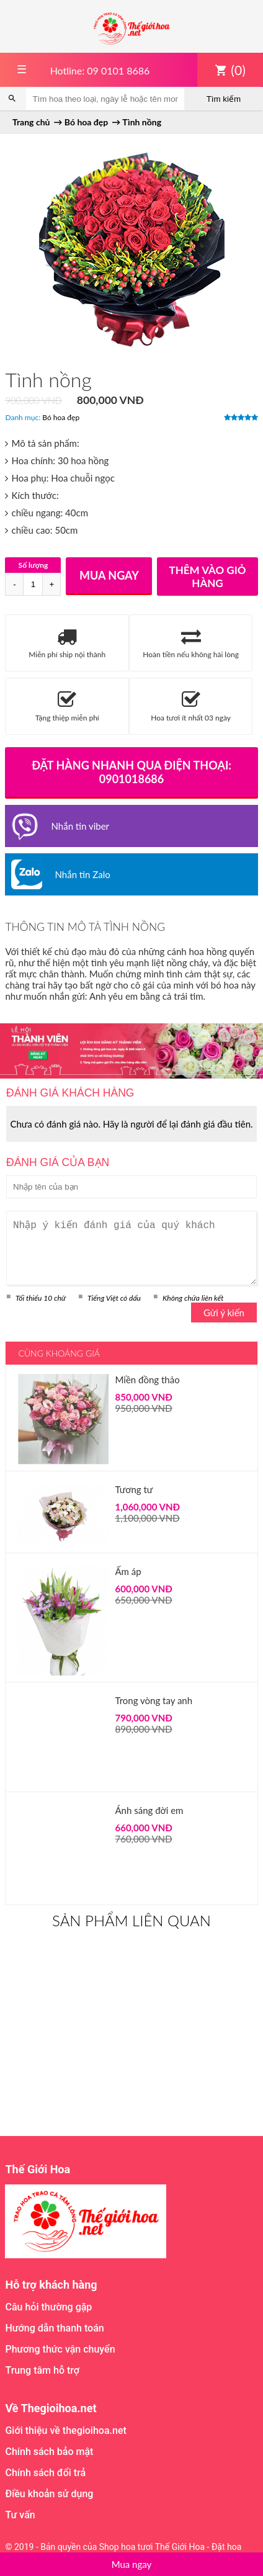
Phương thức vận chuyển (60, 2349)
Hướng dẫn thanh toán (54, 2328)
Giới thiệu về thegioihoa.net (65, 2430)
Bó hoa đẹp (60, 417)
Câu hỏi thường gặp (48, 2307)
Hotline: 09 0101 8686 (100, 70)
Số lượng (33, 565)
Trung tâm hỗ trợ (42, 2370)
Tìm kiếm (224, 99)
